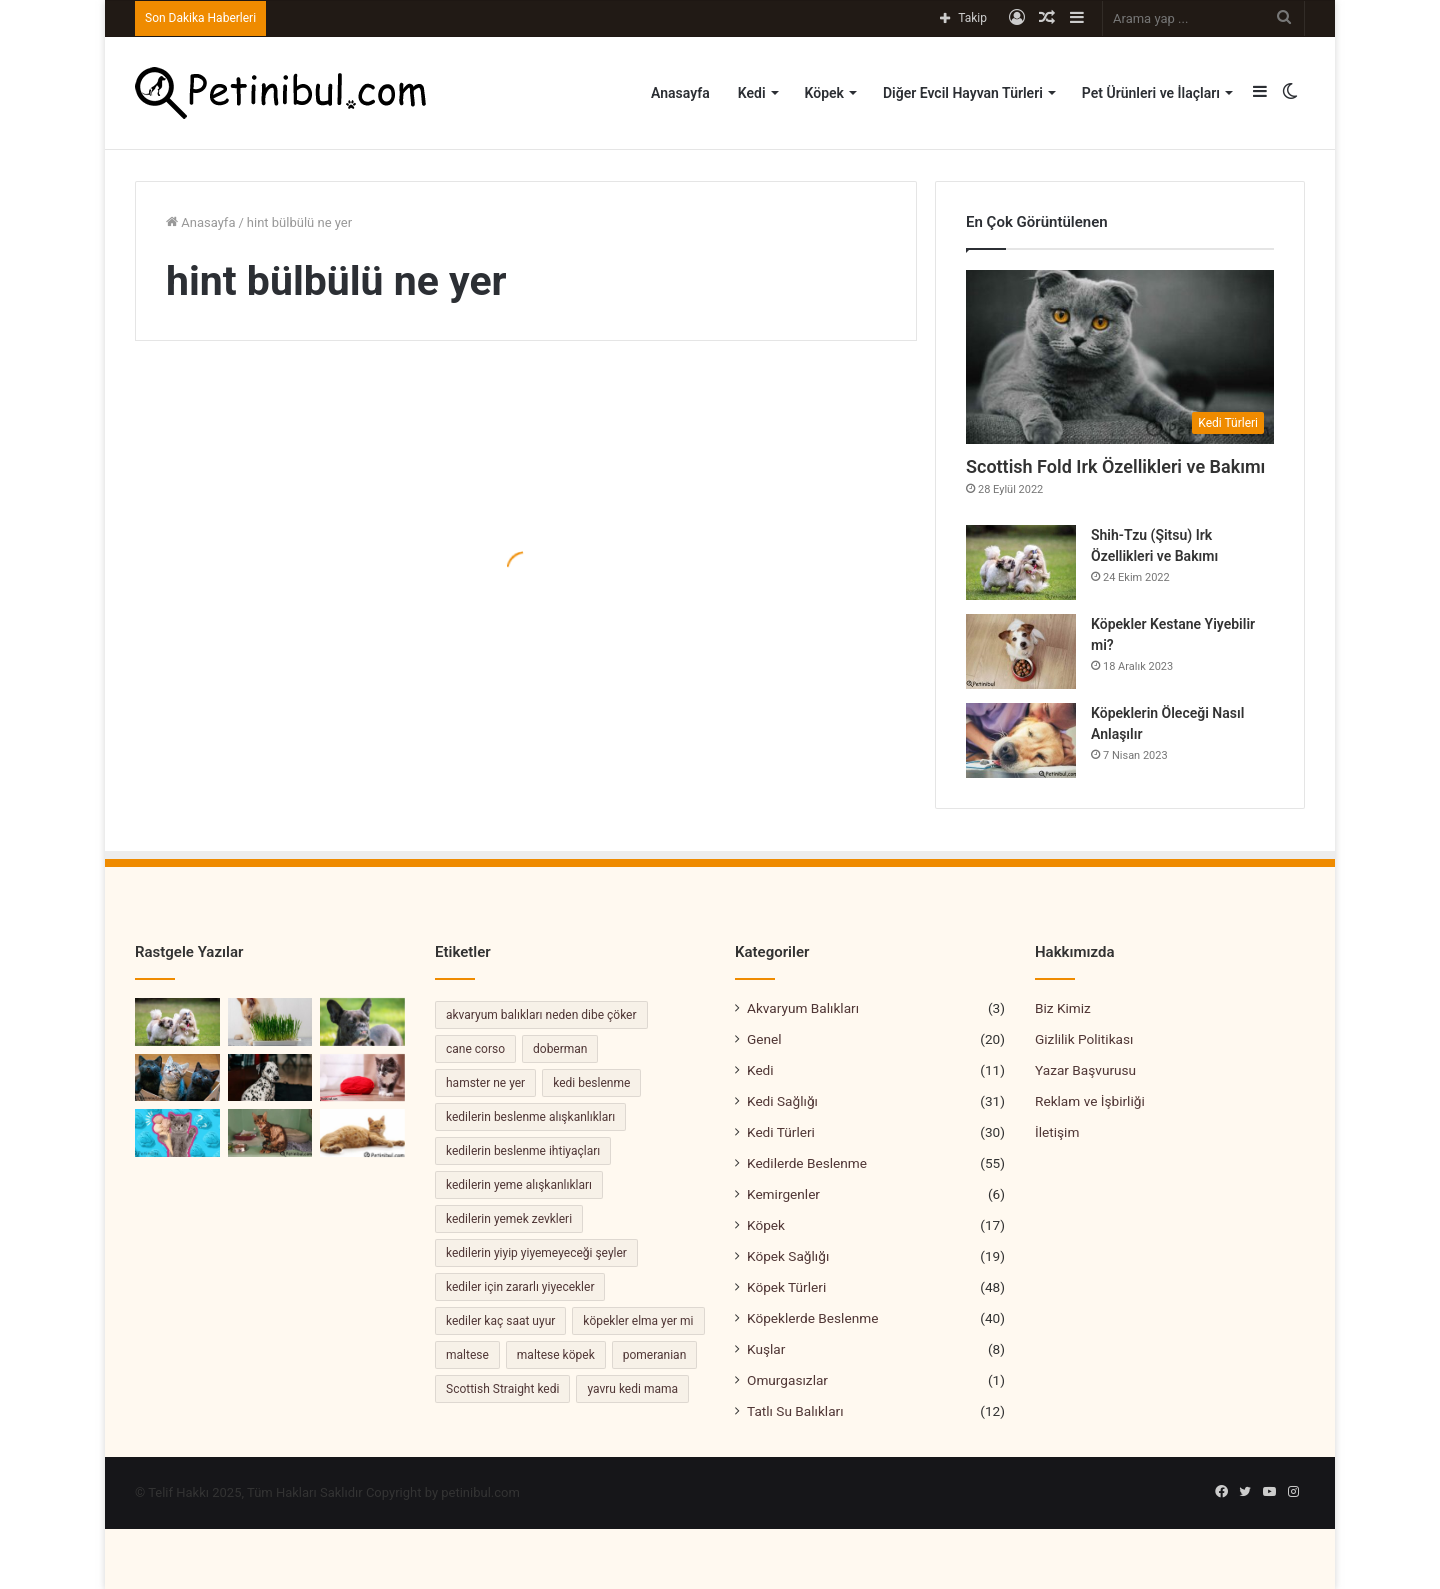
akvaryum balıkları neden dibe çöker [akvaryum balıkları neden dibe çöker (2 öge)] (541, 1015)
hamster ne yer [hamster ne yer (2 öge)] (485, 1083)
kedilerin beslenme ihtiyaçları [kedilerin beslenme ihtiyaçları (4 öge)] (523, 1151)
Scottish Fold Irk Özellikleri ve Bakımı (1115, 466)
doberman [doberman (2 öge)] (560, 1049)
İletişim (1057, 1132)
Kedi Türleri (781, 1132)
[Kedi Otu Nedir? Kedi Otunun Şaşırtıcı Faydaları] (270, 1022)
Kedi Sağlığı (782, 1101)
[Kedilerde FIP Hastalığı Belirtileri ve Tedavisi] (270, 1133)
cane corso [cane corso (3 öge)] (475, 1049)
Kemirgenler (783, 1194)
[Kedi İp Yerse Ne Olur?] (362, 1078)
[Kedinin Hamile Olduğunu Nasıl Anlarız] (362, 1133)
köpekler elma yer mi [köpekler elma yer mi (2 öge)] (638, 1321)
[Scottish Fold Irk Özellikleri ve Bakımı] (1120, 357)
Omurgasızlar (787, 1380)
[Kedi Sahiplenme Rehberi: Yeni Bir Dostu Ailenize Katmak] (177, 1078)
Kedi (752, 93)
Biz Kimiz (1063, 1008)
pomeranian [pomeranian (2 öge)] (655, 1355)
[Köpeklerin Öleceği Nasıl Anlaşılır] (1021, 740)
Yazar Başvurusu (1085, 1070)
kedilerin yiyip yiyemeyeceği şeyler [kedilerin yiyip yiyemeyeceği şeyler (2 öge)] (536, 1253)
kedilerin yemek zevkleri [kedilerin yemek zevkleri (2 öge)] (509, 1219)
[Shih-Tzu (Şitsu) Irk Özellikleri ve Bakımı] (1021, 562)
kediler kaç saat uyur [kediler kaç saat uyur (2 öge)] (500, 1321)
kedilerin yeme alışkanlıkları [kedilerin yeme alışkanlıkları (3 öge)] (519, 1185)
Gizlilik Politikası (1084, 1039)
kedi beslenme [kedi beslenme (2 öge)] (591, 1083)
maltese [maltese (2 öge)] (467, 1355)
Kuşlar (766, 1349)
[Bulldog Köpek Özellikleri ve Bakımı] (362, 1022)
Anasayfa (680, 93)
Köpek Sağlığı (788, 1256)
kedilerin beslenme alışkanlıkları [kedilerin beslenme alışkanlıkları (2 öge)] (530, 1117)
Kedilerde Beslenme (807, 1163)
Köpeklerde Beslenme (812, 1318)
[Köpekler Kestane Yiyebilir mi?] (1021, 651)
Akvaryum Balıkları (803, 1008)
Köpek (824, 93)
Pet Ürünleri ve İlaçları (1151, 93)
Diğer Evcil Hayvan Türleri (963, 93)
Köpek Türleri (786, 1287)
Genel (764, 1039)
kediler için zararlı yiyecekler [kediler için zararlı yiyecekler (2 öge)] (520, 1287)
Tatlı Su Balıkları (795, 1411)
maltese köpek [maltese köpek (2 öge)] (556, 1355)
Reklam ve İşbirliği (1090, 1101)
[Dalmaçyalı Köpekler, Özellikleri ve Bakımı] (270, 1078)
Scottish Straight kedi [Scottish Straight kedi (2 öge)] (502, 1389)
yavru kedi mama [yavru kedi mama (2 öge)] (632, 1389)
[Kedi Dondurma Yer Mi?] (177, 1133)
